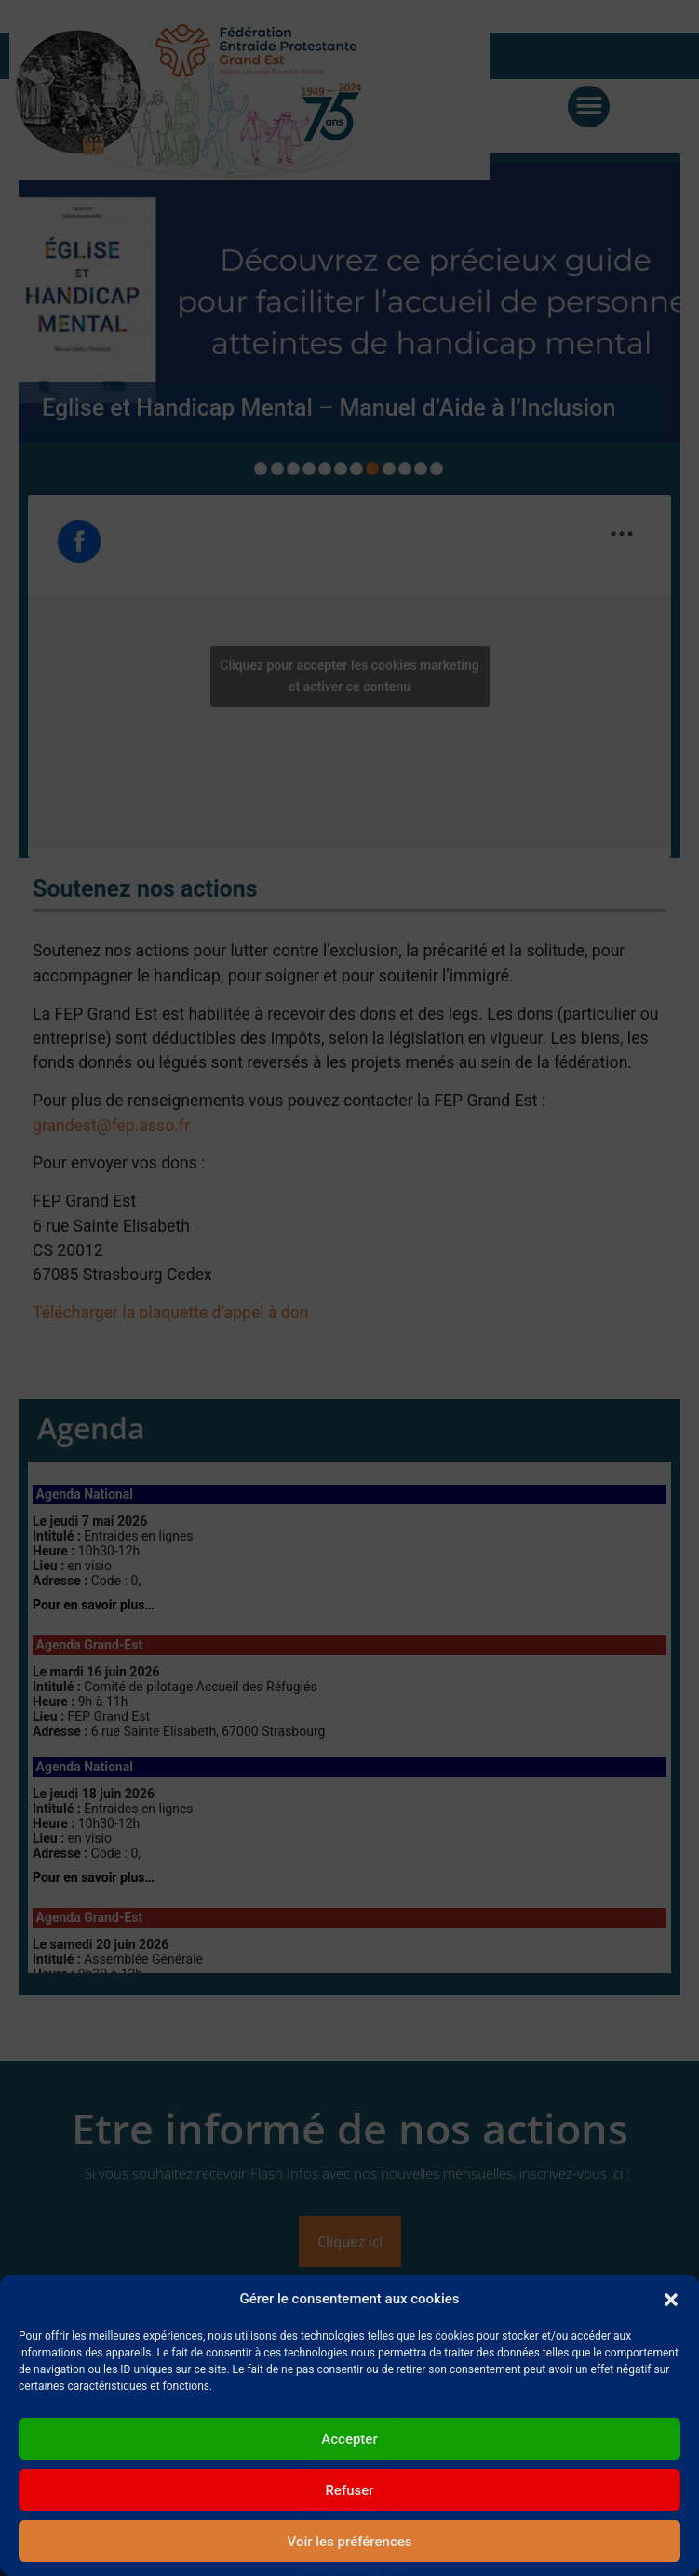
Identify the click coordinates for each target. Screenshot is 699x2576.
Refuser (349, 2490)
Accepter (349, 2439)
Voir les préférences (350, 2541)
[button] (671, 2298)
